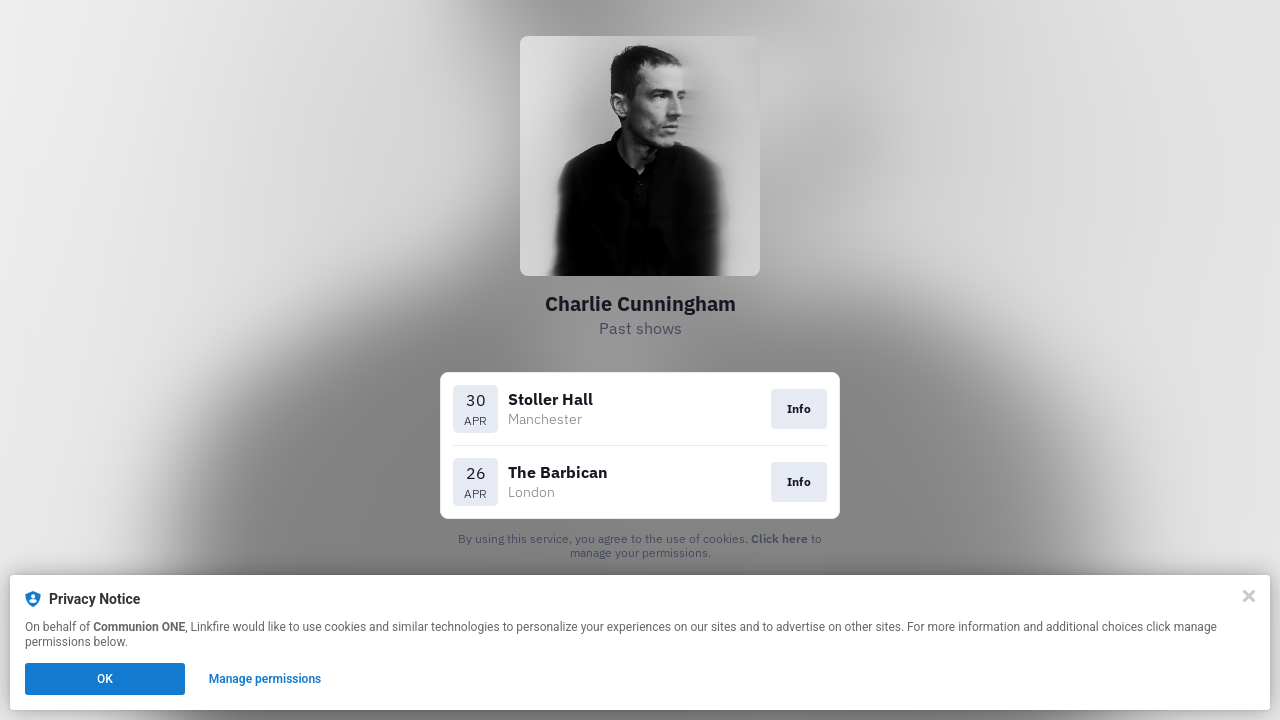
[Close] (1249, 596)
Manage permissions (265, 679)
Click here (779, 538)
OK (105, 679)
